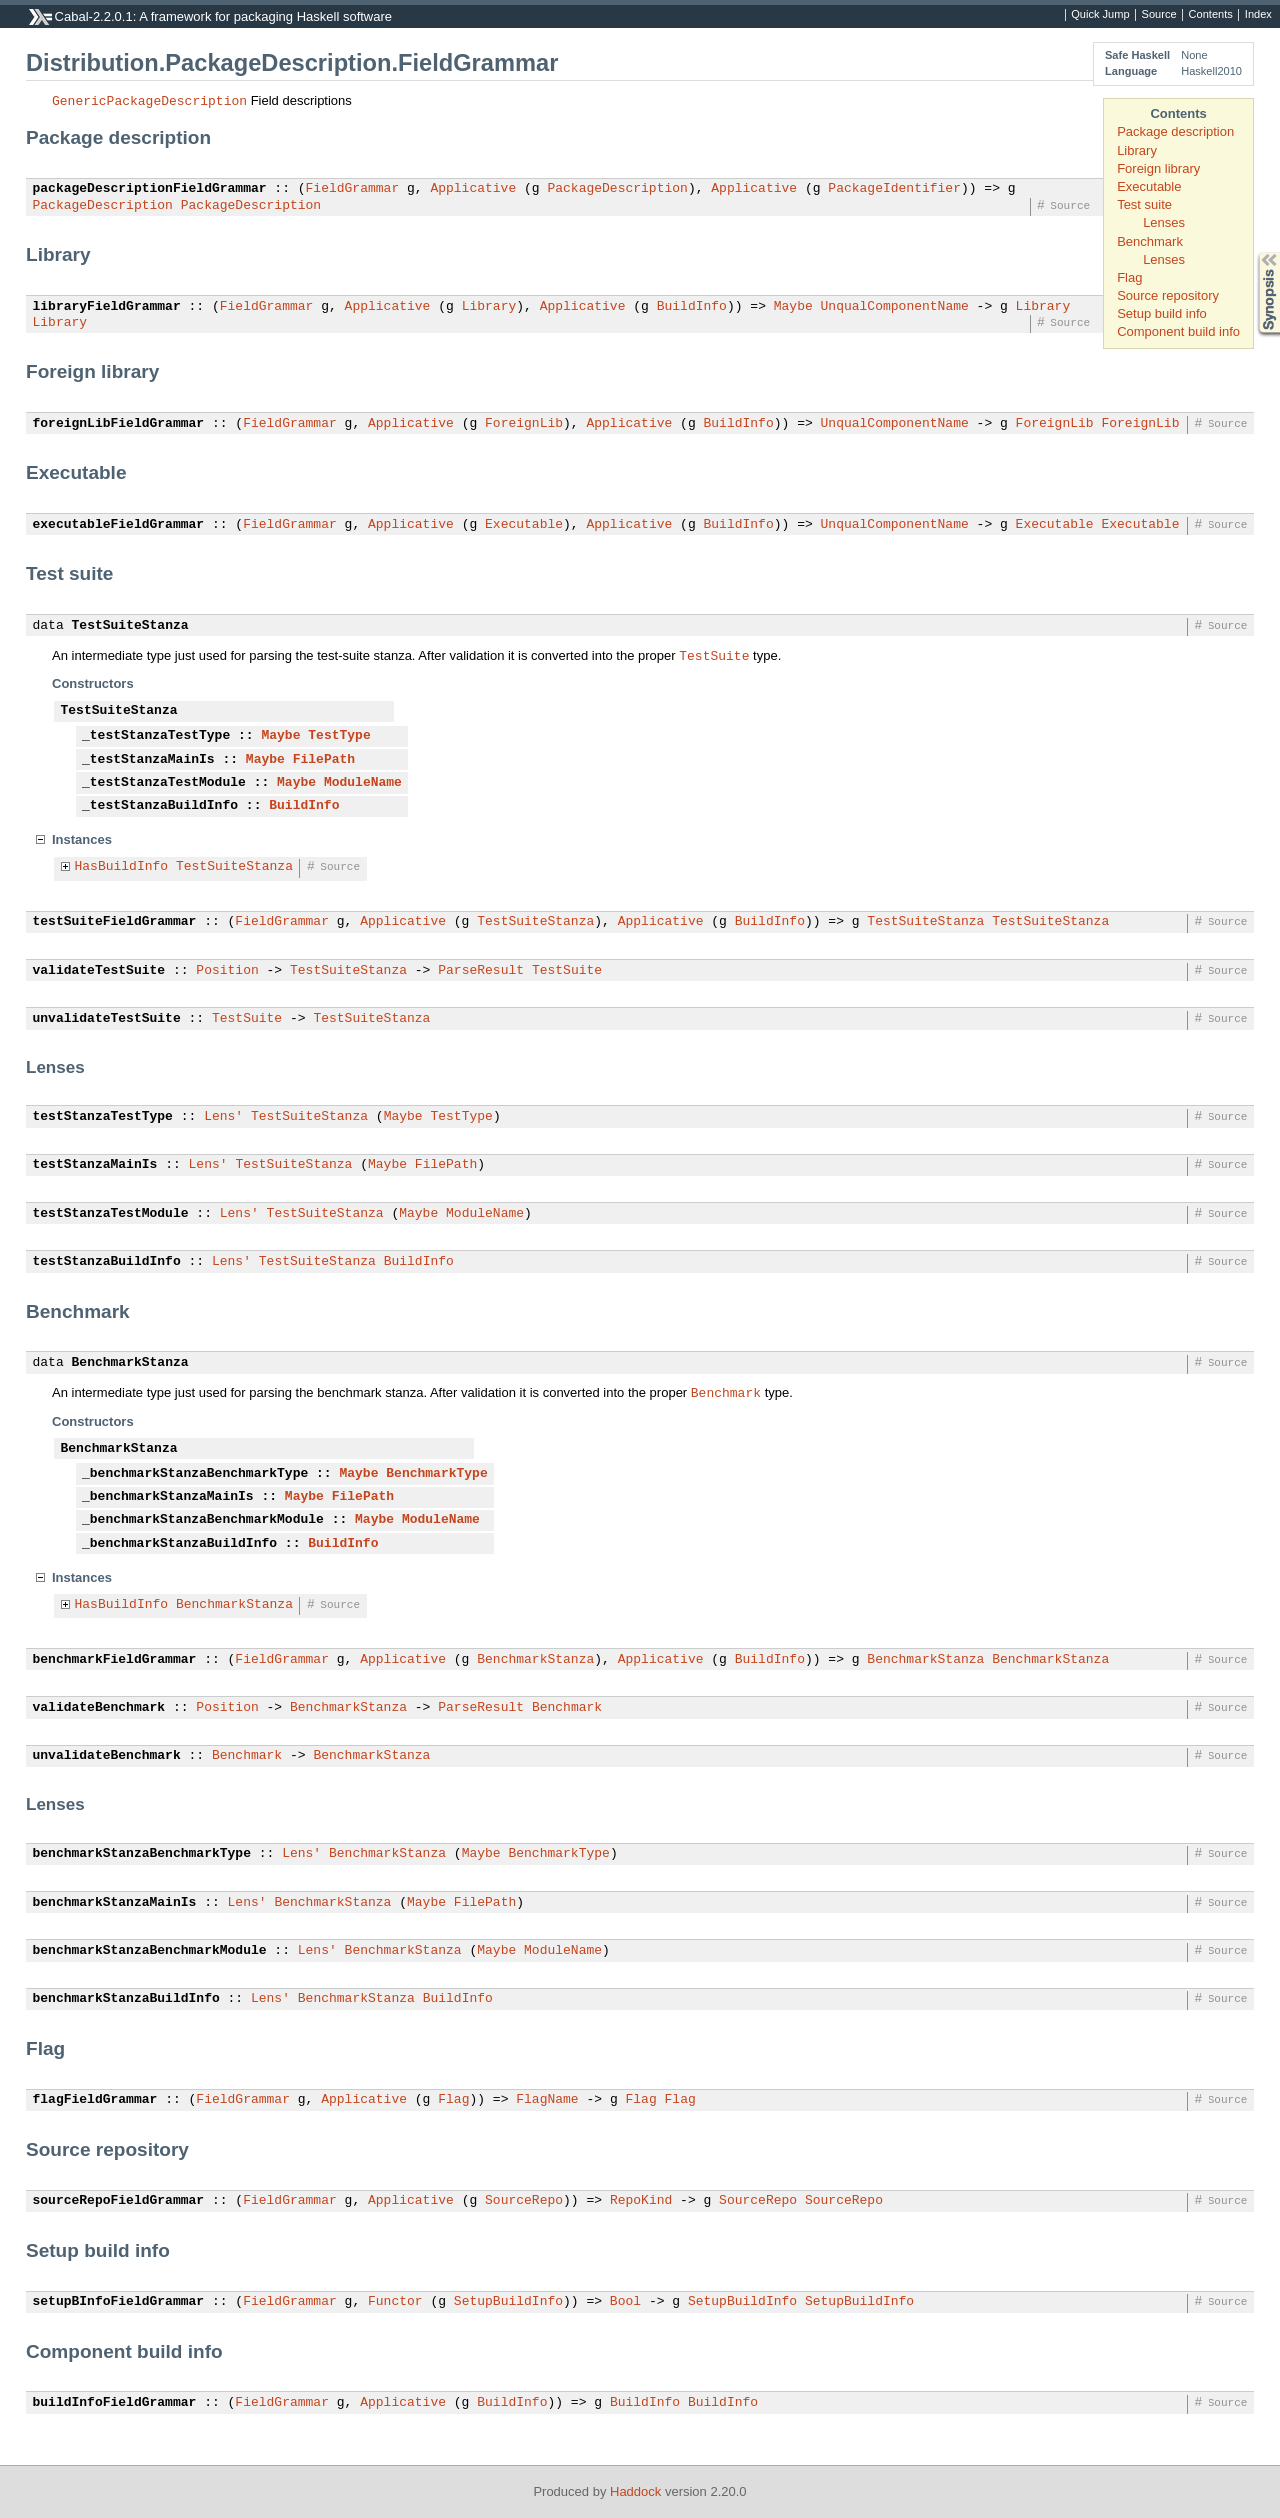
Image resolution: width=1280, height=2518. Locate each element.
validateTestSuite (99, 971)
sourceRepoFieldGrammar (119, 2201)
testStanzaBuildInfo (107, 1262)
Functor (395, 2302)
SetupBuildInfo (508, 2302)
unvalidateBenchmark (107, 1756)
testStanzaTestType (103, 1117)
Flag (1129, 277)
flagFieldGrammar (95, 2100)
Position (227, 971)
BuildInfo (692, 307)
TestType (339, 736)
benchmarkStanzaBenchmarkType (142, 1854)
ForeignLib (524, 424)
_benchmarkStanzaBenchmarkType (195, 1474)
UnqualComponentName (894, 307)
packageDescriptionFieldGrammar (150, 189)
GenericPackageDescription (149, 100)
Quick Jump (1100, 15)
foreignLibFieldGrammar (119, 424)
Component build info (1178, 331)
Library (1137, 150)
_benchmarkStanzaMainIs (168, 1497)
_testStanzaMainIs (148, 760)
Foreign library (1158, 168)
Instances (82, 839)
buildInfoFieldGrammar (115, 2403)
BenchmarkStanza (130, 1363)
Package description (1175, 131)
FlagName (547, 2100)
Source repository (1168, 295)
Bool (625, 2302)
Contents (1211, 15)
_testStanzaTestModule (164, 783)
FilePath (324, 760)
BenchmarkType (436, 1474)
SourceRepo (524, 2201)
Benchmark (1150, 241)
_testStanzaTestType (156, 736)
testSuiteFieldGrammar (115, 922)
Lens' (223, 1117)
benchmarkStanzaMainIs (115, 1903)
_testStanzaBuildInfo (160, 806)
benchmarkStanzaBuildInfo (126, 1999)
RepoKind (641, 2201)
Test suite (1144, 204)
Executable (1149, 186)
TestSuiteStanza (130, 626)
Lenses (1164, 222)
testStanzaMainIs (95, 1165)
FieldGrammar (353, 189)
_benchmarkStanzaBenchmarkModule (203, 1520)
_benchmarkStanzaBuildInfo (179, 1544)
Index (1258, 15)
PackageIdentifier (894, 189)
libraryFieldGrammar (107, 307)
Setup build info (1162, 313)
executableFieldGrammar (119, 525)
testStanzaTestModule (111, 1214)
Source (1159, 15)
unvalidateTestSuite (107, 1019)
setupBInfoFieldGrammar (119, 2302)
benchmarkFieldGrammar (115, 1660)
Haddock (635, 2491)
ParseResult (481, 971)
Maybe (793, 307)
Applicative (473, 189)
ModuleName (363, 783)
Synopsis (1253, 252)
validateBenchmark (99, 1708)
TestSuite (714, 655)
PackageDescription (617, 189)
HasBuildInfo (122, 867)
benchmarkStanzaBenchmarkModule (150, 1951)
